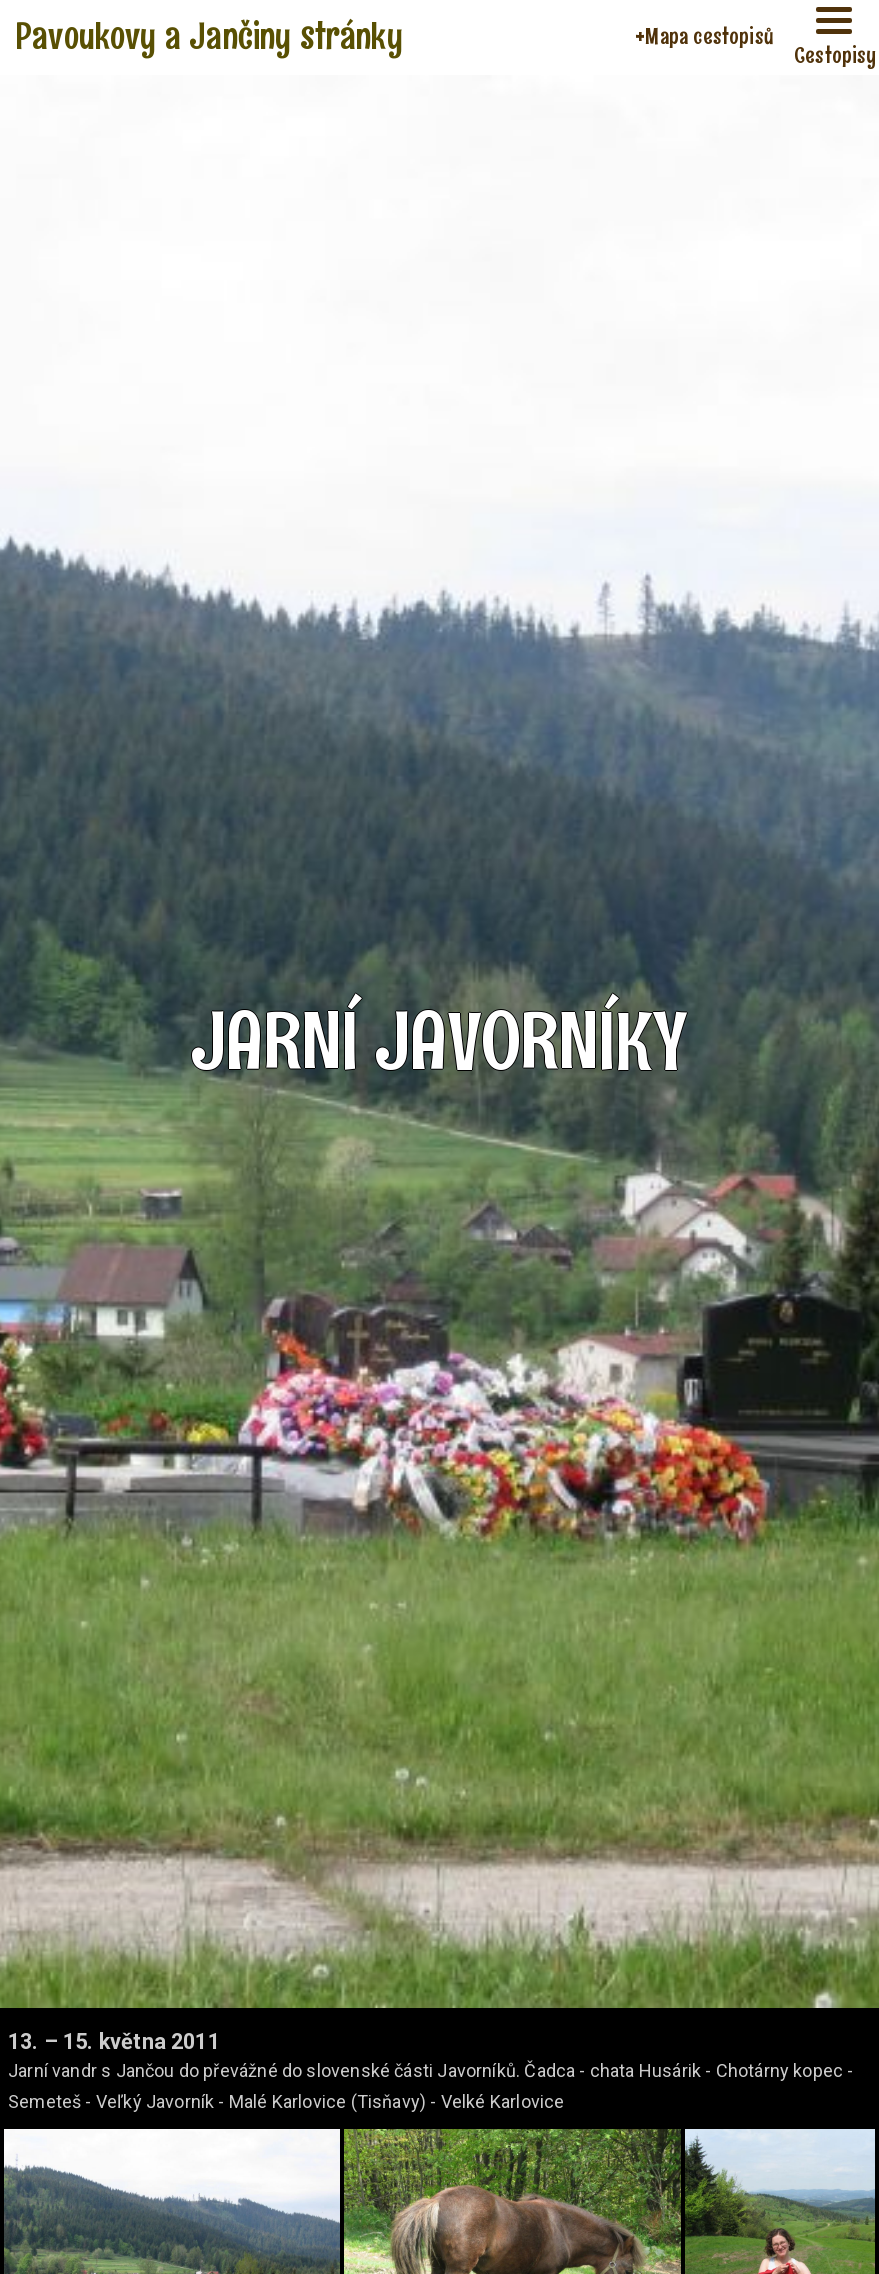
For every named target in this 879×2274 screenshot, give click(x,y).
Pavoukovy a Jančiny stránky (209, 36)
